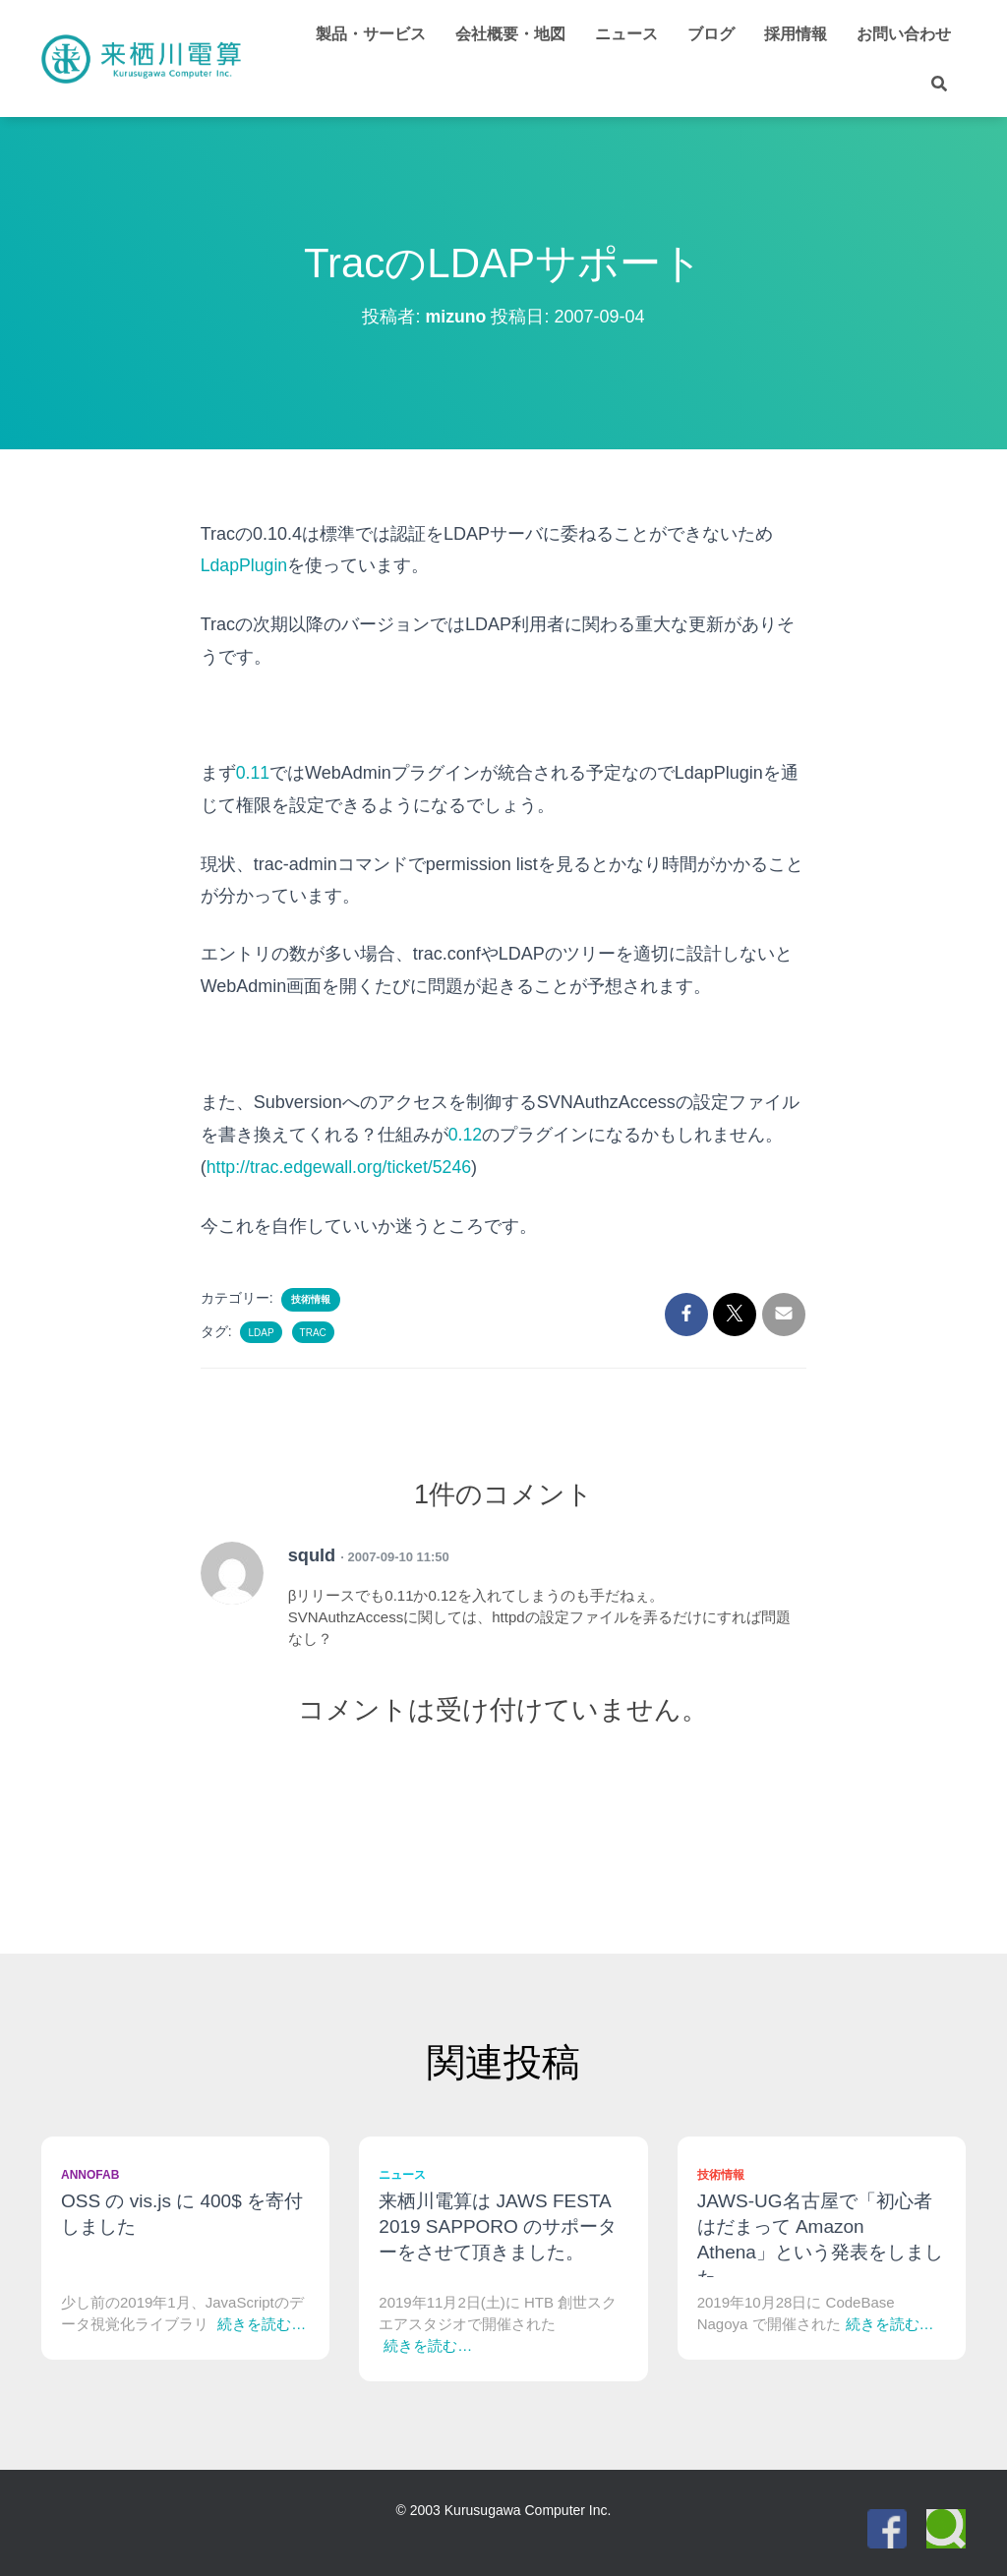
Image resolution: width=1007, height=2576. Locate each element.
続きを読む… (261, 2321)
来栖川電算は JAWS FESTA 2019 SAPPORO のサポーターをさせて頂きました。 (498, 2224)
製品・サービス (371, 34)
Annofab (90, 2173)
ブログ (711, 34)
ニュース (626, 34)
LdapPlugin (245, 565)
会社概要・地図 (510, 34)
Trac (313, 1330)
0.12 (465, 1133)
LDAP (260, 1330)
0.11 (253, 773)
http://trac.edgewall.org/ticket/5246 (341, 1165)
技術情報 (310, 1297)
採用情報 (795, 34)
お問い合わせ (904, 34)
